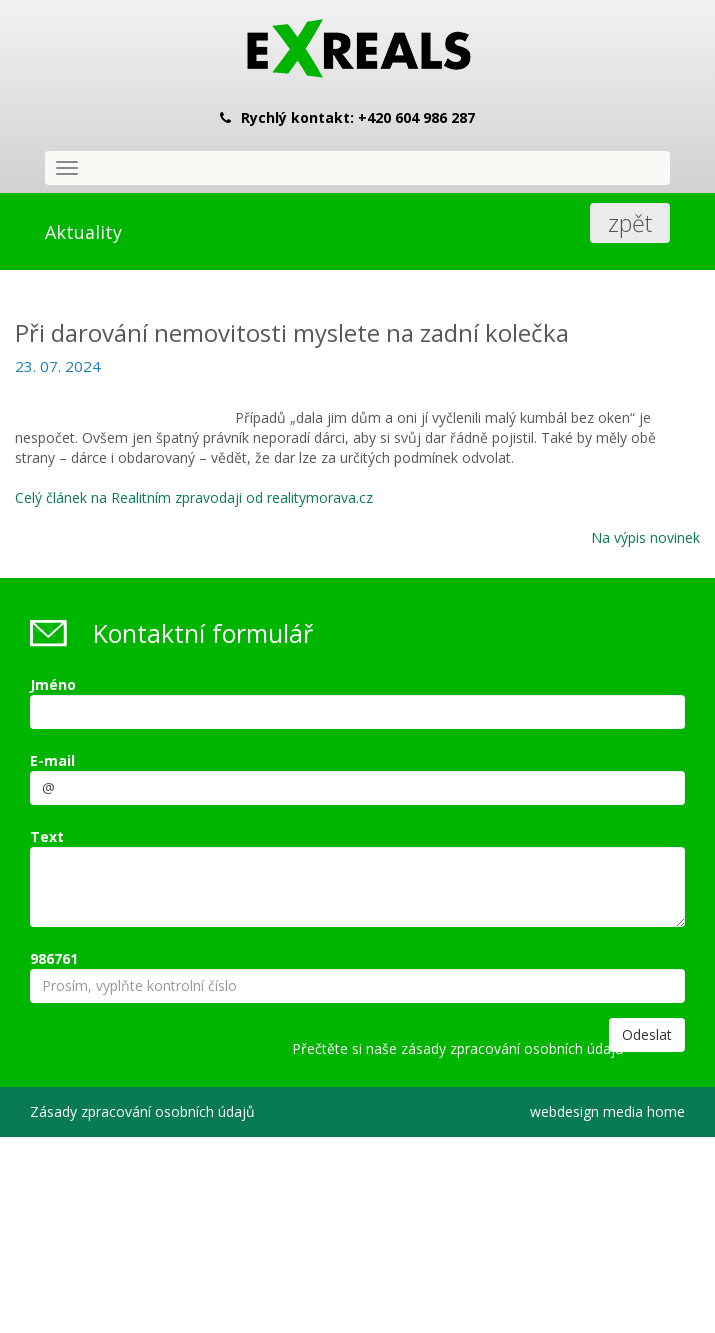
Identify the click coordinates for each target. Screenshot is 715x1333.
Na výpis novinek (645, 537)
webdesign (564, 1111)
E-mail (52, 760)
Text (47, 836)
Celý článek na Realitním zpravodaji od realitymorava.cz (194, 497)
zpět (630, 223)
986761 (54, 958)
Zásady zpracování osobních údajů (142, 1111)
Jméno (53, 684)
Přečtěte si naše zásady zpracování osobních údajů (458, 1048)
